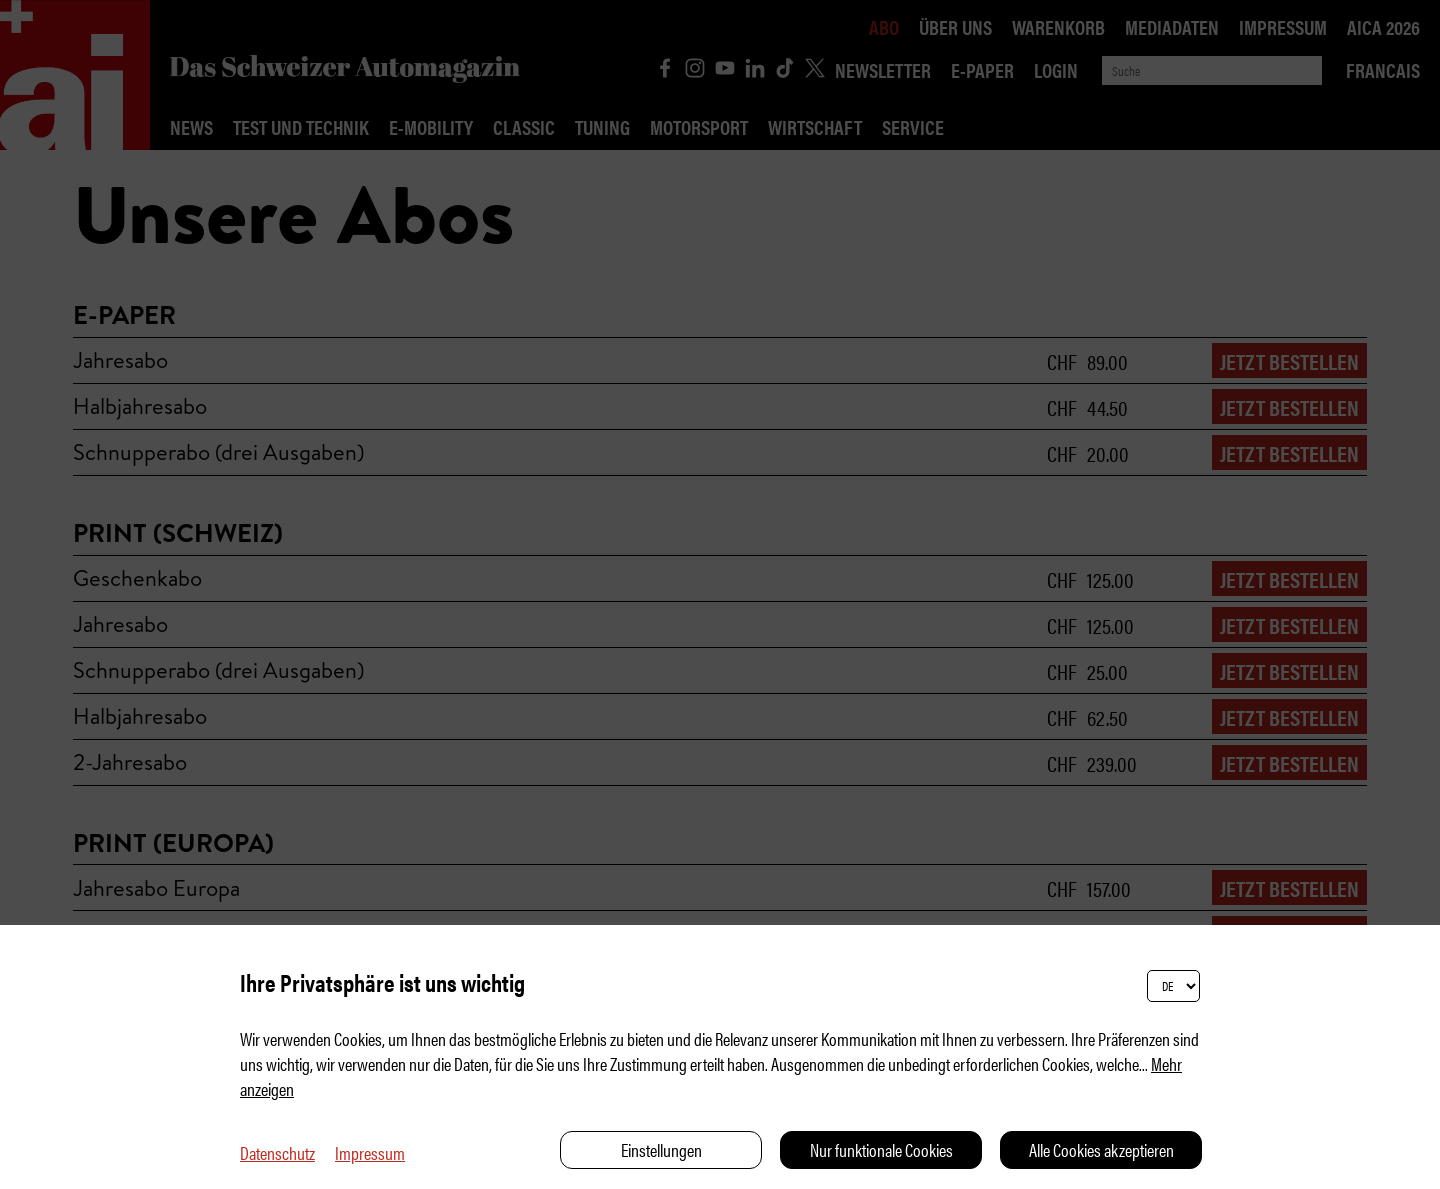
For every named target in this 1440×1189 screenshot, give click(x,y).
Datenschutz (277, 1152)
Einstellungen (661, 1149)
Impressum (370, 1152)
